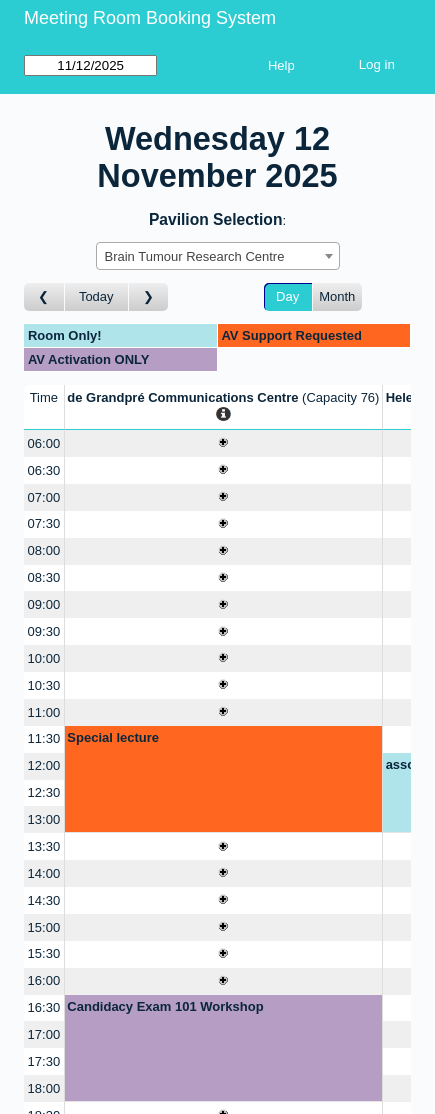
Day (287, 296)
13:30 (44, 846)
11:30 (44, 738)
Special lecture (113, 737)
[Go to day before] (44, 297)
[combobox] (218, 256)
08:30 (44, 577)
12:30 (44, 792)
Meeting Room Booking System (150, 18)
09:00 (44, 604)
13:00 (44, 819)
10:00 (44, 658)
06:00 (44, 443)
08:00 (44, 550)
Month (337, 296)
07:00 (44, 497)
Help (281, 65)
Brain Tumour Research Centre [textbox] (195, 256)
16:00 (44, 980)
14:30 (44, 900)
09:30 (44, 631)
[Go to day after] (149, 297)
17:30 (44, 1061)
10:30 (44, 685)
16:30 (44, 1007)
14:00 (44, 873)
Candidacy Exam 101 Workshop (165, 1006)
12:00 (44, 765)
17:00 (44, 1034)
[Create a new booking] (223, 443)
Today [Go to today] (96, 296)
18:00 (44, 1088)
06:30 (44, 470)
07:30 (44, 523)
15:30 (44, 953)
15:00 (44, 927)
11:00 (44, 712)
